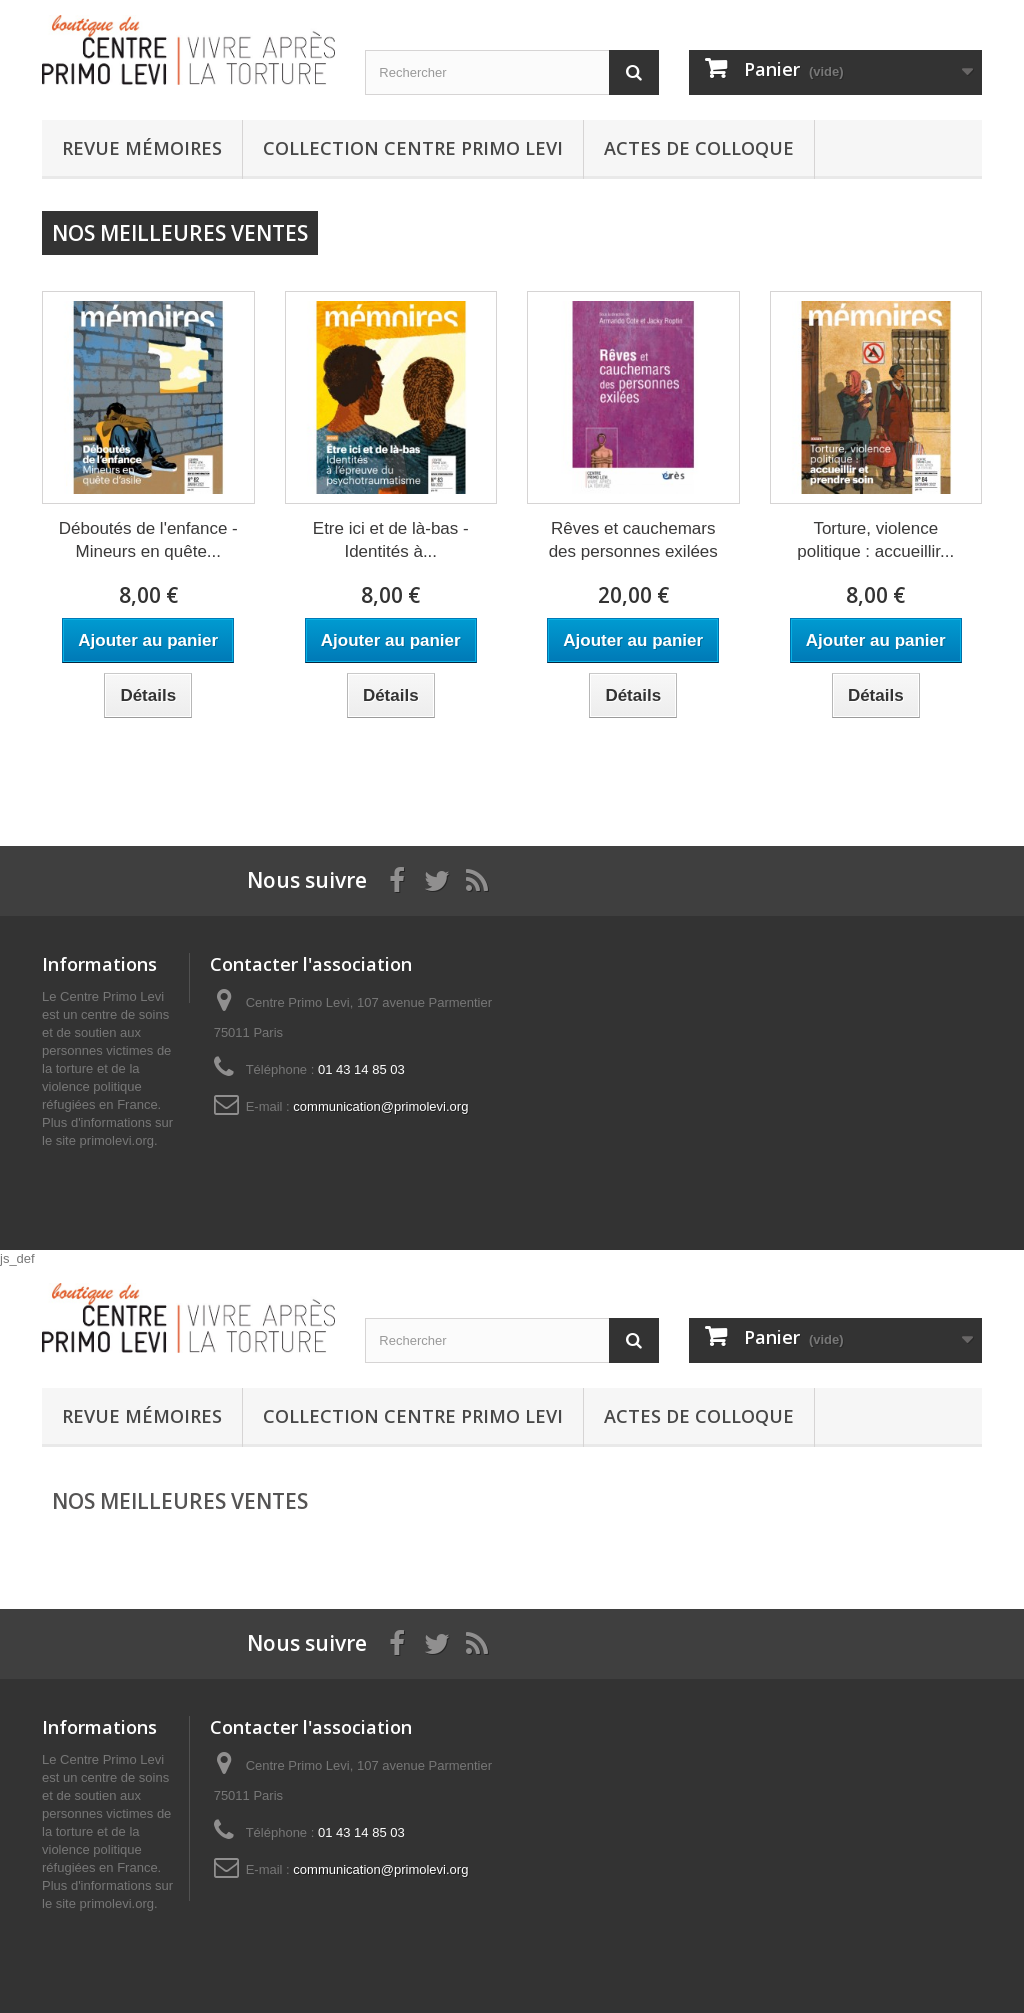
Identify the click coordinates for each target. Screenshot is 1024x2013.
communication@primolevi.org (380, 1106)
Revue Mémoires (142, 148)
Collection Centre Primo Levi (413, 148)
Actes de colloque (699, 148)
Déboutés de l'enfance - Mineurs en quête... (148, 540)
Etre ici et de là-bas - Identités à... (391, 540)
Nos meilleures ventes (180, 233)
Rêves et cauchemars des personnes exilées (633, 540)
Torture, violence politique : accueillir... (875, 540)
